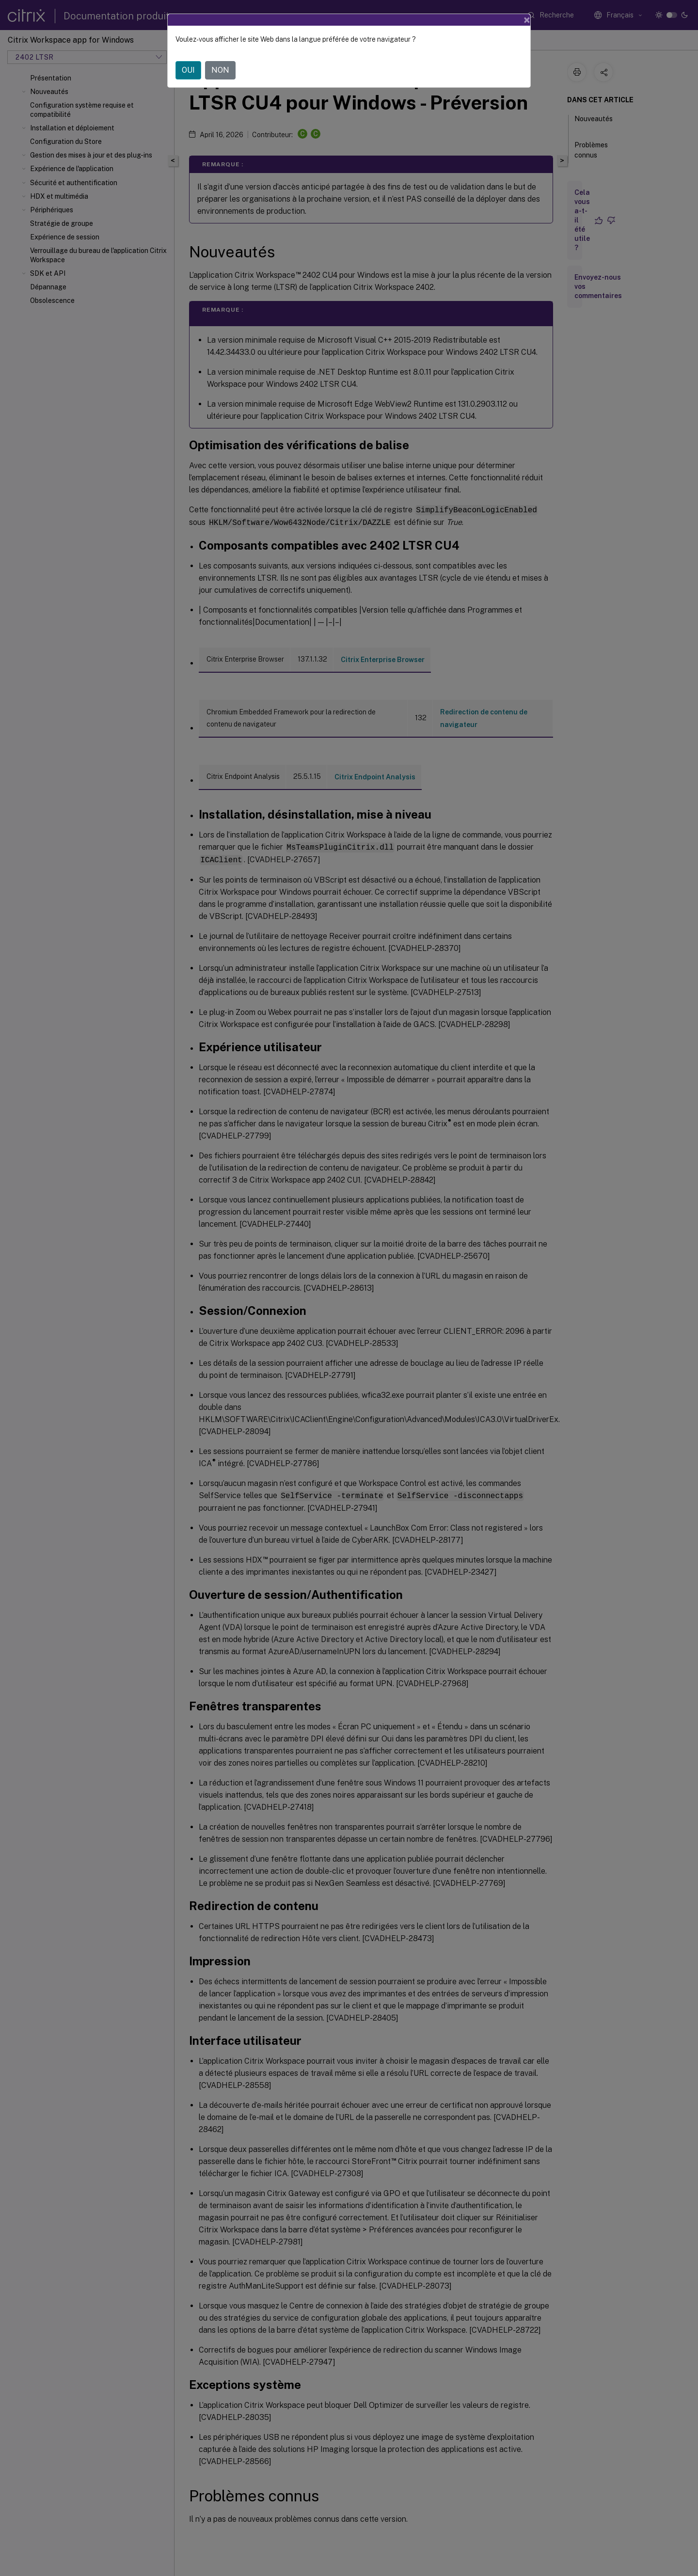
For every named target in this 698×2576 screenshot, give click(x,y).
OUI (188, 70)
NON (220, 70)
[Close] (527, 19)
